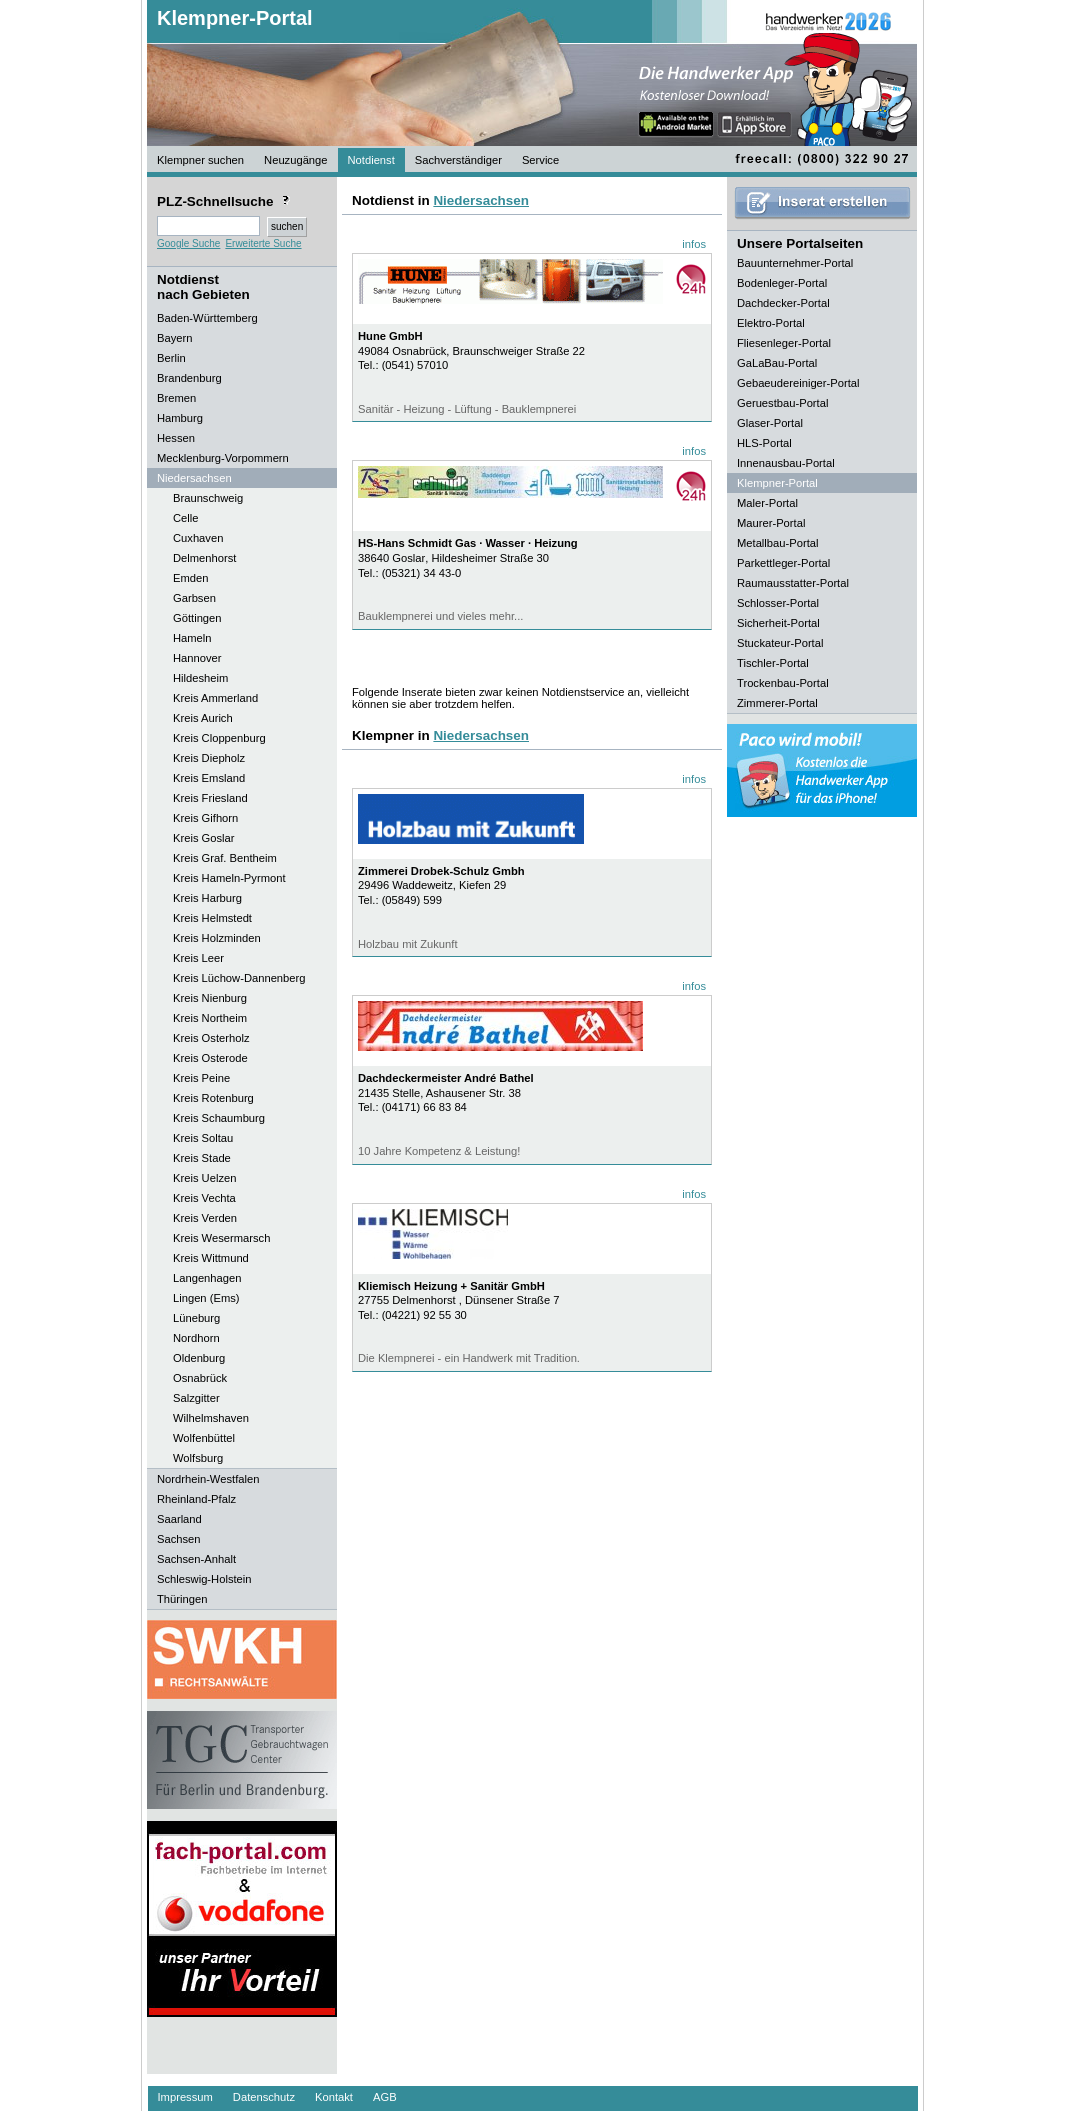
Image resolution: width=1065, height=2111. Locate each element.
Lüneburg (196, 1318)
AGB (385, 2097)
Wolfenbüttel (204, 1438)
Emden (190, 578)
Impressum (185, 2097)
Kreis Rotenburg (213, 1098)
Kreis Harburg (207, 898)
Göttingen (197, 618)
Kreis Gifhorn (205, 818)
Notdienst (371, 160)
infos (694, 244)
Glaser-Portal (770, 423)
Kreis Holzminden (217, 938)
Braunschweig (208, 498)
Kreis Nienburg (210, 998)
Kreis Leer (198, 958)
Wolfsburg (198, 1458)
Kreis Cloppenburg (219, 738)
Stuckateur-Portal (780, 643)
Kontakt (334, 2097)
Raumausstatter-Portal (793, 583)
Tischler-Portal (773, 663)
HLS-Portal (764, 443)
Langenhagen (207, 1278)
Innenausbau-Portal (786, 463)
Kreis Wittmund (211, 1258)
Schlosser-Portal (778, 603)
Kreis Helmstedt (212, 918)
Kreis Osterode (210, 1058)
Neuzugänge (295, 160)
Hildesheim (200, 678)
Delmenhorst (204, 558)
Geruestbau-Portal (782, 403)
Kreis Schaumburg (219, 1118)
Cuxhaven (198, 538)
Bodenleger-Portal (782, 283)
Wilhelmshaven (211, 1418)
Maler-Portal (767, 503)
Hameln (192, 638)
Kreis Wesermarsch (221, 1238)
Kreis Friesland (210, 798)
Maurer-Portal (771, 523)
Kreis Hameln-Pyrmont (229, 878)
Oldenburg (199, 1358)
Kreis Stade (202, 1158)
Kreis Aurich (203, 718)
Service (540, 160)
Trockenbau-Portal (783, 683)
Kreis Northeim (210, 1018)
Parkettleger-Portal (783, 563)
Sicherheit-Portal (778, 623)
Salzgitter (196, 1398)
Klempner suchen (200, 160)
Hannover (197, 658)
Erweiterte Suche (263, 243)
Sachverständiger (458, 160)
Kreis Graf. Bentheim (225, 858)
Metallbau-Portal (777, 543)
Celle (186, 518)
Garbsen (194, 598)
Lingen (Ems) (206, 1298)
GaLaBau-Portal (777, 363)
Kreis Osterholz (211, 1038)
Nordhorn (196, 1338)
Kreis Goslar (204, 838)
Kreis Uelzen (204, 1178)
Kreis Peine (201, 1078)
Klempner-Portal (235, 18)
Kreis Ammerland (215, 698)
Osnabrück (200, 1378)
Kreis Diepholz (209, 758)
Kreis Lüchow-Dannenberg (239, 978)
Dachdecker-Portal (783, 303)
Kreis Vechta (204, 1198)
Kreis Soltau (203, 1138)
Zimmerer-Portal (777, 703)
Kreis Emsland (209, 778)
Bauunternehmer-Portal (795, 263)
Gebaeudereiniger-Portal (798, 383)
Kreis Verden (205, 1218)
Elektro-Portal (771, 323)
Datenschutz (264, 2097)
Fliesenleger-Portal (784, 343)
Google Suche (188, 243)
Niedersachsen (481, 200)
